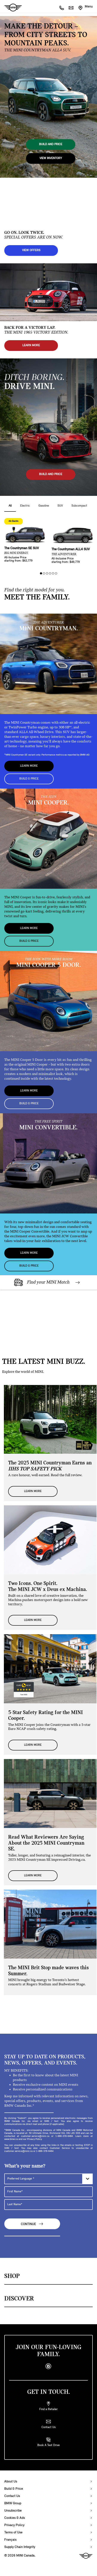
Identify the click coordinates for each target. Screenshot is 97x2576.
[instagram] (48, 2366)
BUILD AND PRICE (50, 144)
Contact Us (12, 2496)
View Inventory (50, 158)
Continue (32, 2223)
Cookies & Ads (14, 2518)
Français (10, 2540)
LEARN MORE (31, 345)
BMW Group (12, 2503)
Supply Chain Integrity (19, 2547)
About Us (10, 2481)
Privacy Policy (14, 2525)
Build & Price (29, 778)
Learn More (29, 766)
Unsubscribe (13, 2510)
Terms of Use (13, 2532)
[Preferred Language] (48, 2179)
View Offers (31, 250)
